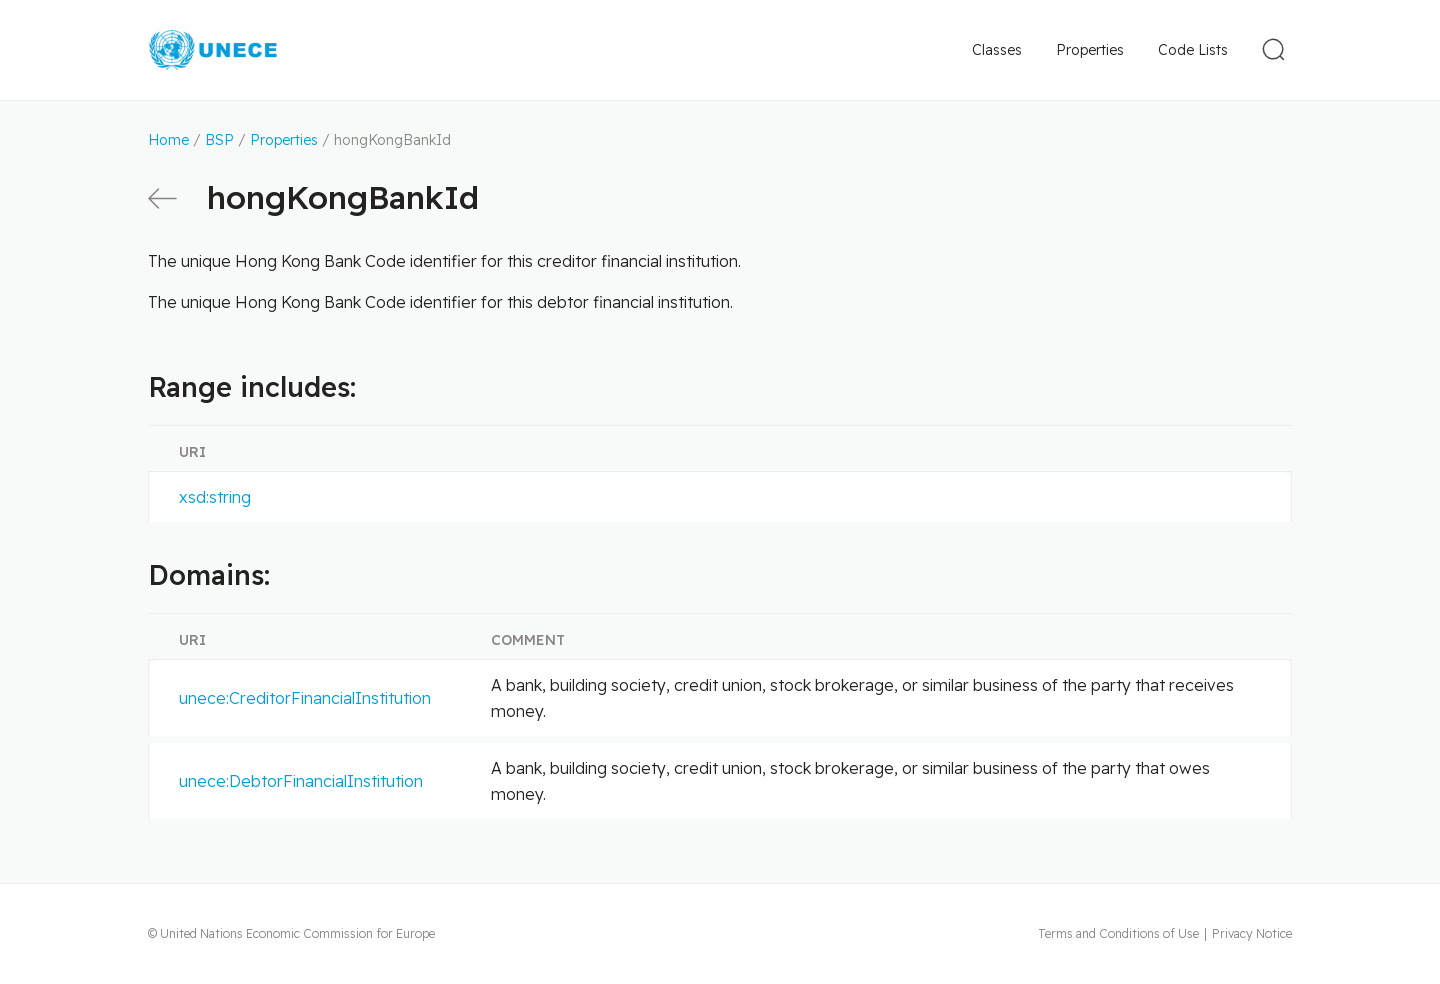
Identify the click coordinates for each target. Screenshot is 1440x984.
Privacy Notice (1252, 933)
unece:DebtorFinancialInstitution (301, 781)
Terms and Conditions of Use (1118, 933)
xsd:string (215, 497)
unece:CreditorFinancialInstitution (305, 698)
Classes (997, 50)
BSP (219, 140)
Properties (1090, 50)
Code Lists (1193, 50)
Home (168, 140)
